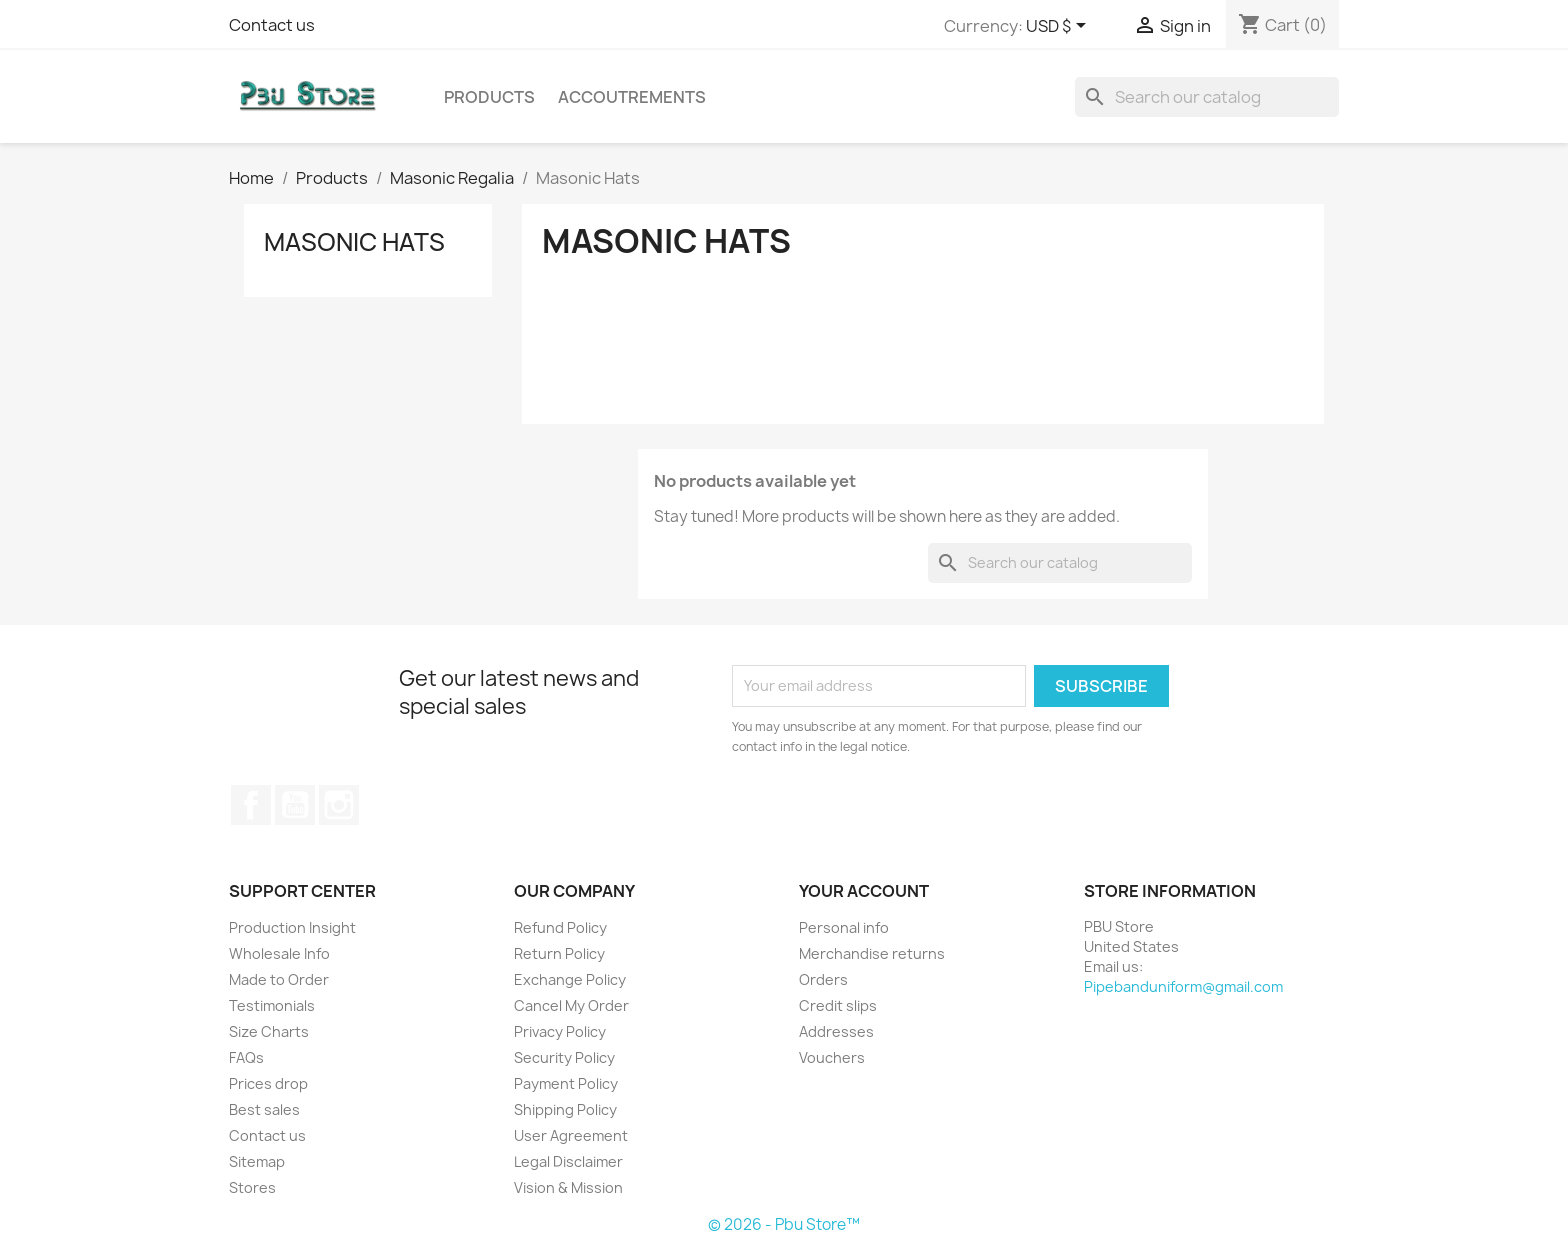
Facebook (251, 805)
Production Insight (292, 927)
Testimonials (272, 1005)
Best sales (264, 1109)
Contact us (272, 25)
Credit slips (838, 1005)
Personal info (844, 927)
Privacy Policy (560, 1031)
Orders (823, 979)
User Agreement (571, 1135)
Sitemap (257, 1161)
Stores (252, 1187)
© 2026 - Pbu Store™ (784, 1224)
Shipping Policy (565, 1109)
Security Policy (564, 1057)
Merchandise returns (872, 953)
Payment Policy (566, 1083)
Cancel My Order (571, 1005)
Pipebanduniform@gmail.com (1183, 986)
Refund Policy (560, 927)
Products (489, 97)
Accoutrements (632, 97)
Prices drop (268, 1083)
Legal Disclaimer (568, 1161)
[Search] (1207, 97)
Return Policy (559, 953)
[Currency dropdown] (1059, 27)
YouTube (295, 805)
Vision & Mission (568, 1187)
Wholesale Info (279, 953)
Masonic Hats (354, 242)
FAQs (246, 1057)
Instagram (339, 805)
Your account (864, 891)
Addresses (836, 1031)
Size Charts (269, 1031)
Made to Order (279, 979)
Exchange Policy (570, 979)
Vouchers (832, 1057)
